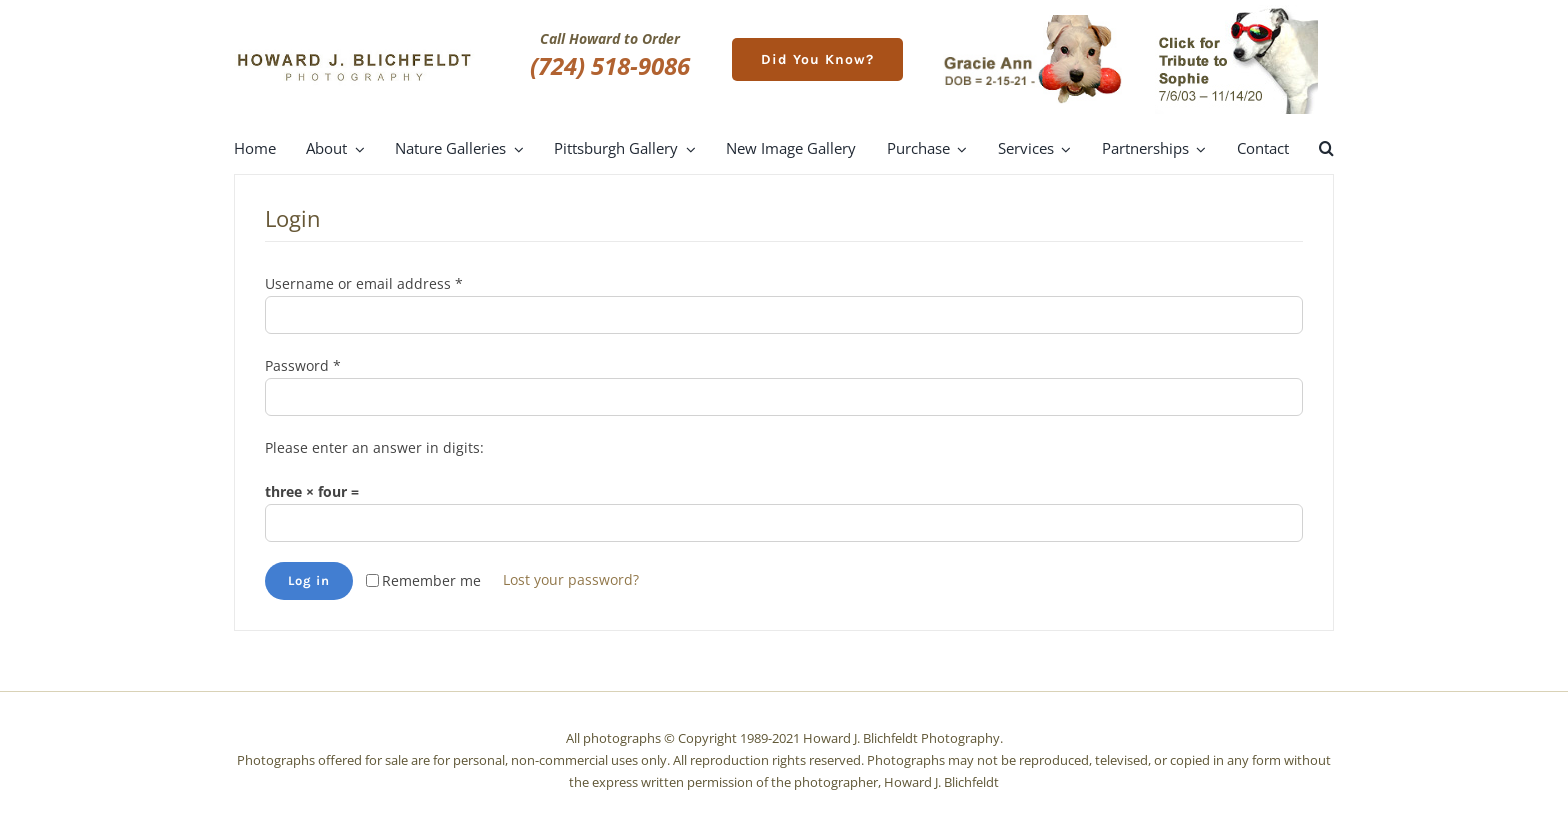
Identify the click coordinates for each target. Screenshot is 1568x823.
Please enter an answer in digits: (374, 447)
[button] (1326, 149)
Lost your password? (571, 579)
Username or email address (364, 283)
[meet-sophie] (1236, 11)
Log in (309, 580)
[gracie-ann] (1032, 21)
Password (303, 365)
